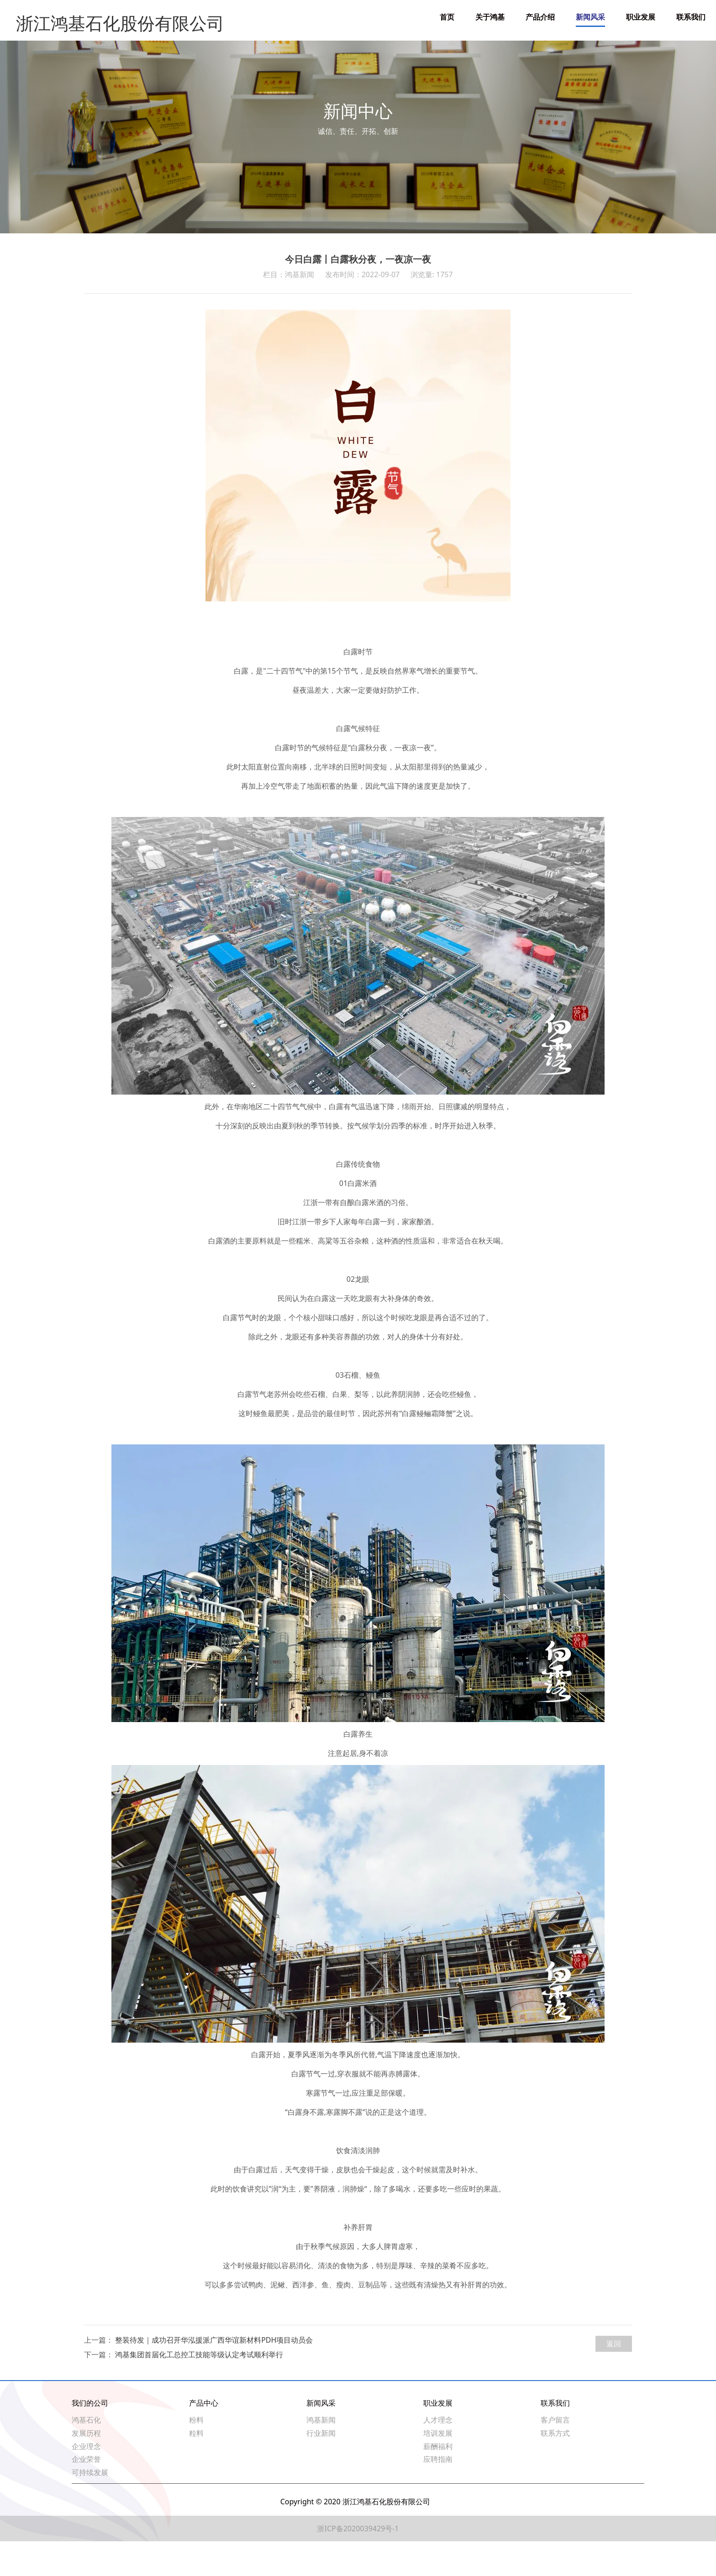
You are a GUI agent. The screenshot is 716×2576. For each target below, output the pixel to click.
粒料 (196, 2468)
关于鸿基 (490, 17)
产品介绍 (540, 17)
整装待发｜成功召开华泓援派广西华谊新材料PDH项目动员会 (214, 2375)
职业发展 (640, 17)
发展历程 (86, 2468)
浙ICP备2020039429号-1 (358, 2563)
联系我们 (690, 17)
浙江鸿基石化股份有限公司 (103, 17)
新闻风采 (590, 17)
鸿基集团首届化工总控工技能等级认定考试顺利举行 (199, 2389)
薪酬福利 (438, 2481)
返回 (613, 2378)
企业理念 (86, 2481)
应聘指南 (438, 2494)
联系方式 (555, 2468)
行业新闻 (321, 2468)
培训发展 (438, 2468)
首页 (447, 17)
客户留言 (555, 2455)
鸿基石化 (86, 2455)
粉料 (196, 2455)
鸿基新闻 (321, 2455)
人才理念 (438, 2455)
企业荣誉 (86, 2494)
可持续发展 (90, 2507)
